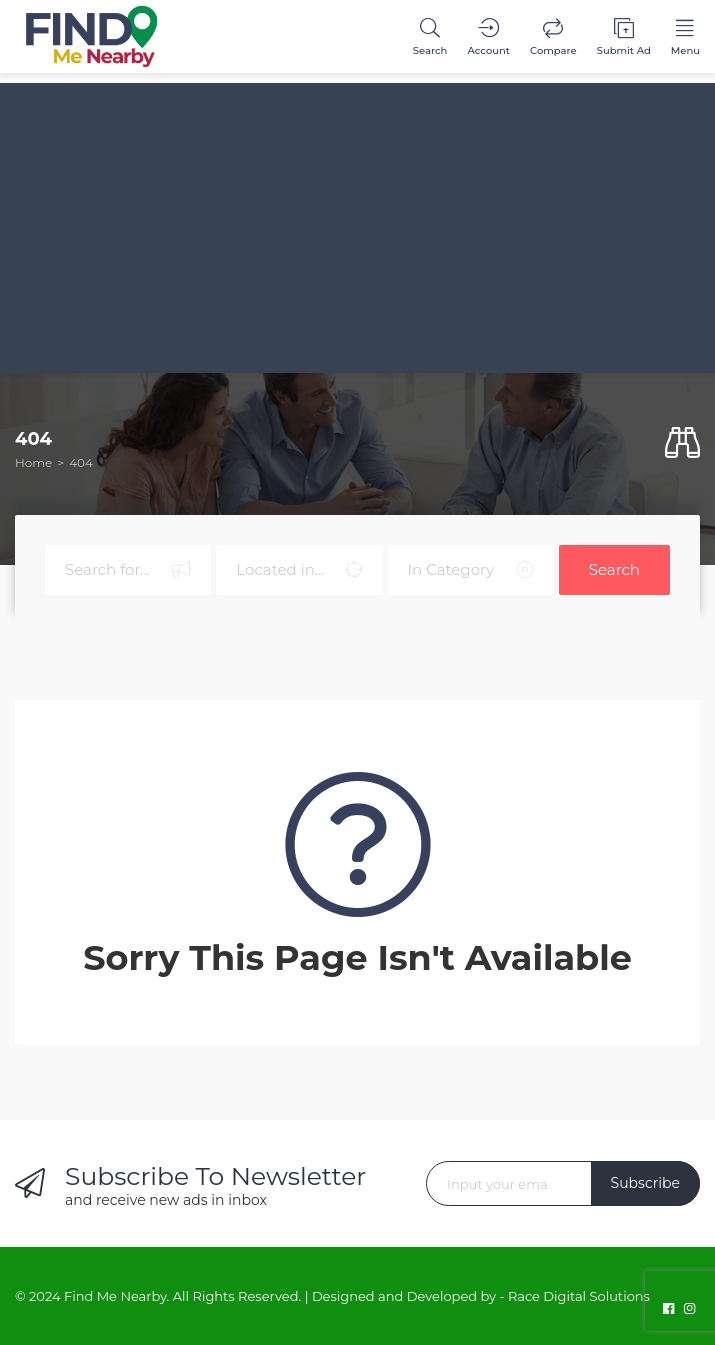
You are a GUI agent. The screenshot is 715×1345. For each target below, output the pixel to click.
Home (33, 462)
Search (614, 569)
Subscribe (645, 1183)
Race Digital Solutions (579, 1296)
